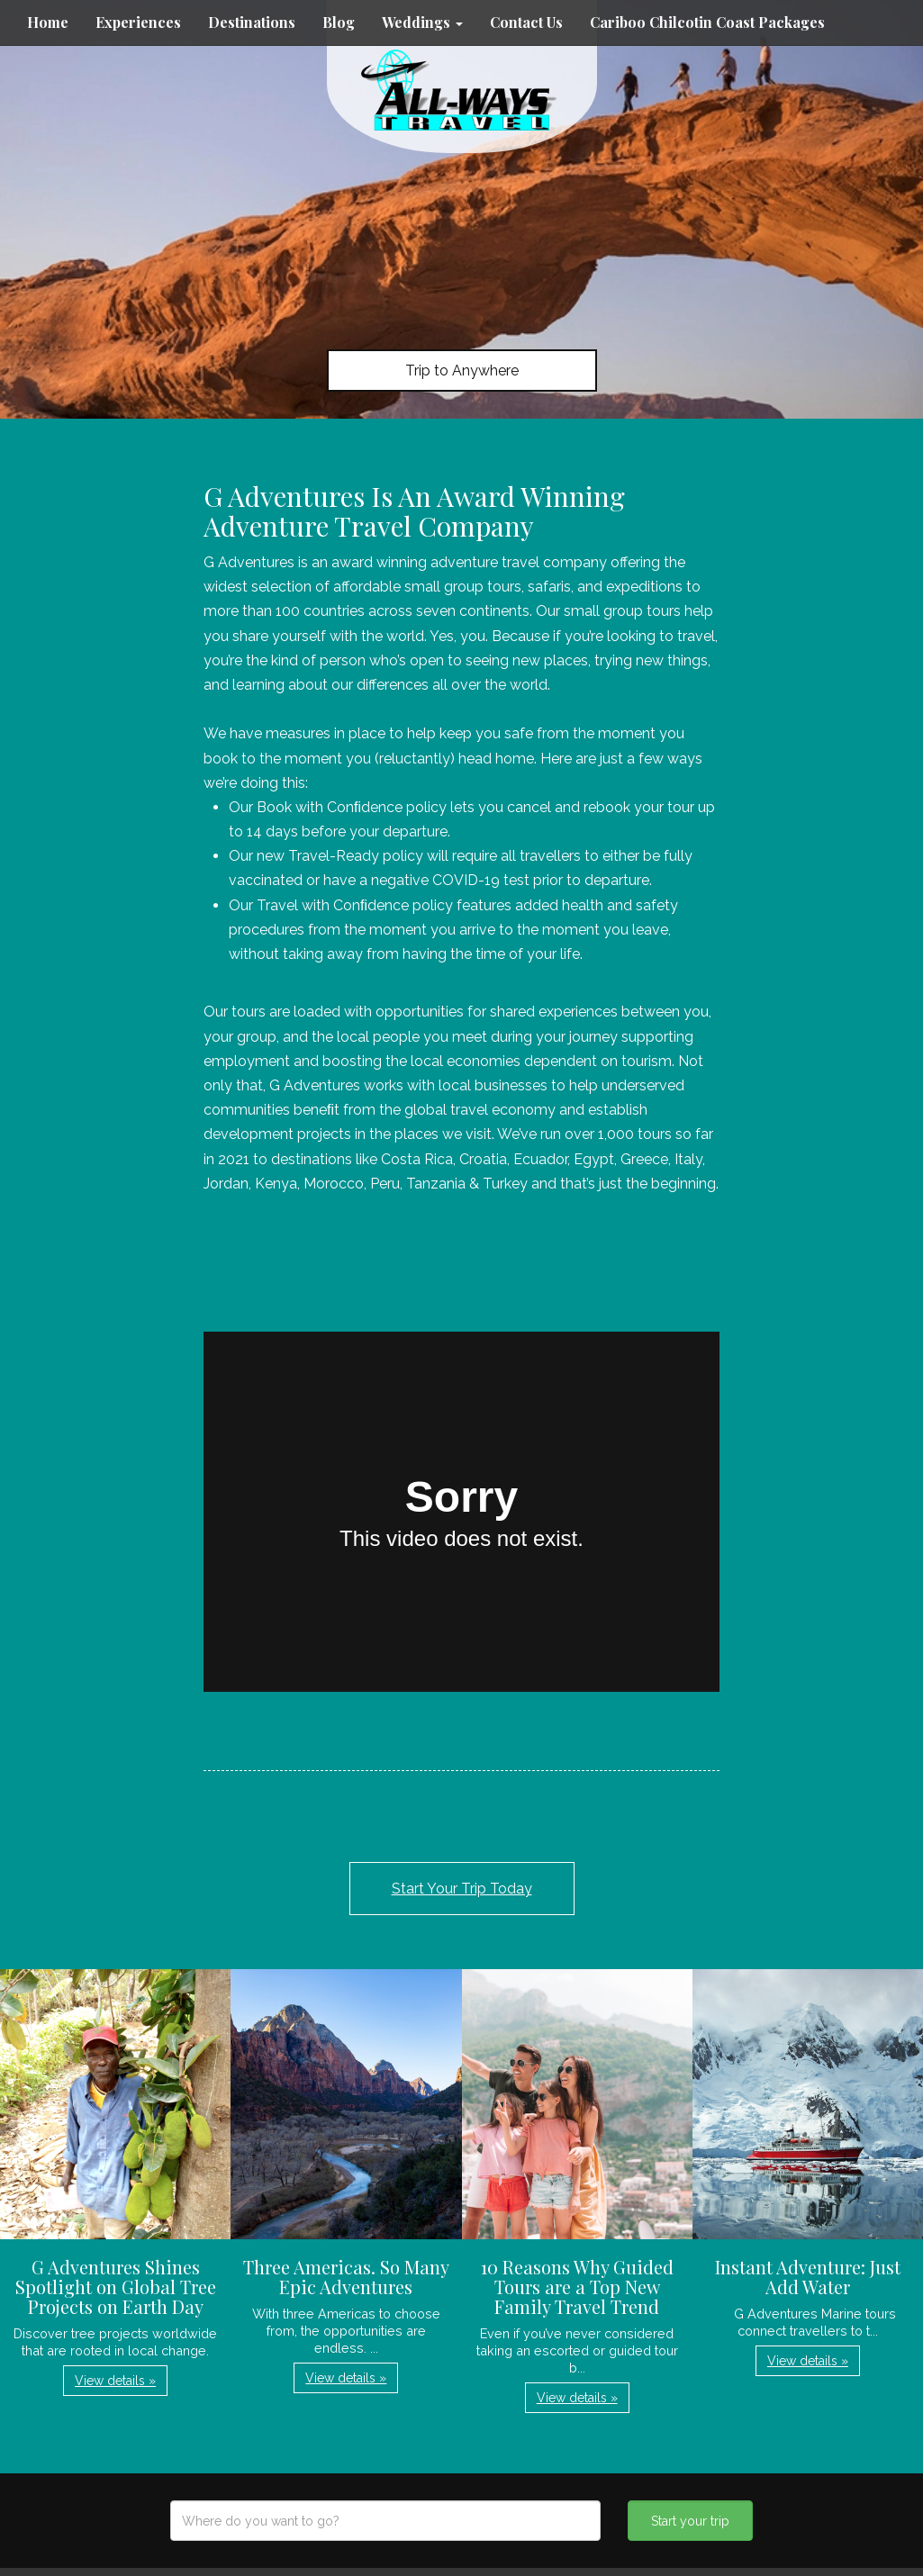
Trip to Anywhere (462, 370)
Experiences (138, 22)
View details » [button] (115, 2380)
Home (47, 22)
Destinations (251, 22)
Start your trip (690, 2521)
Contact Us (526, 22)
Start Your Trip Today (462, 1888)
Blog (338, 22)
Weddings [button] (422, 22)
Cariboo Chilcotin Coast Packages (707, 22)
